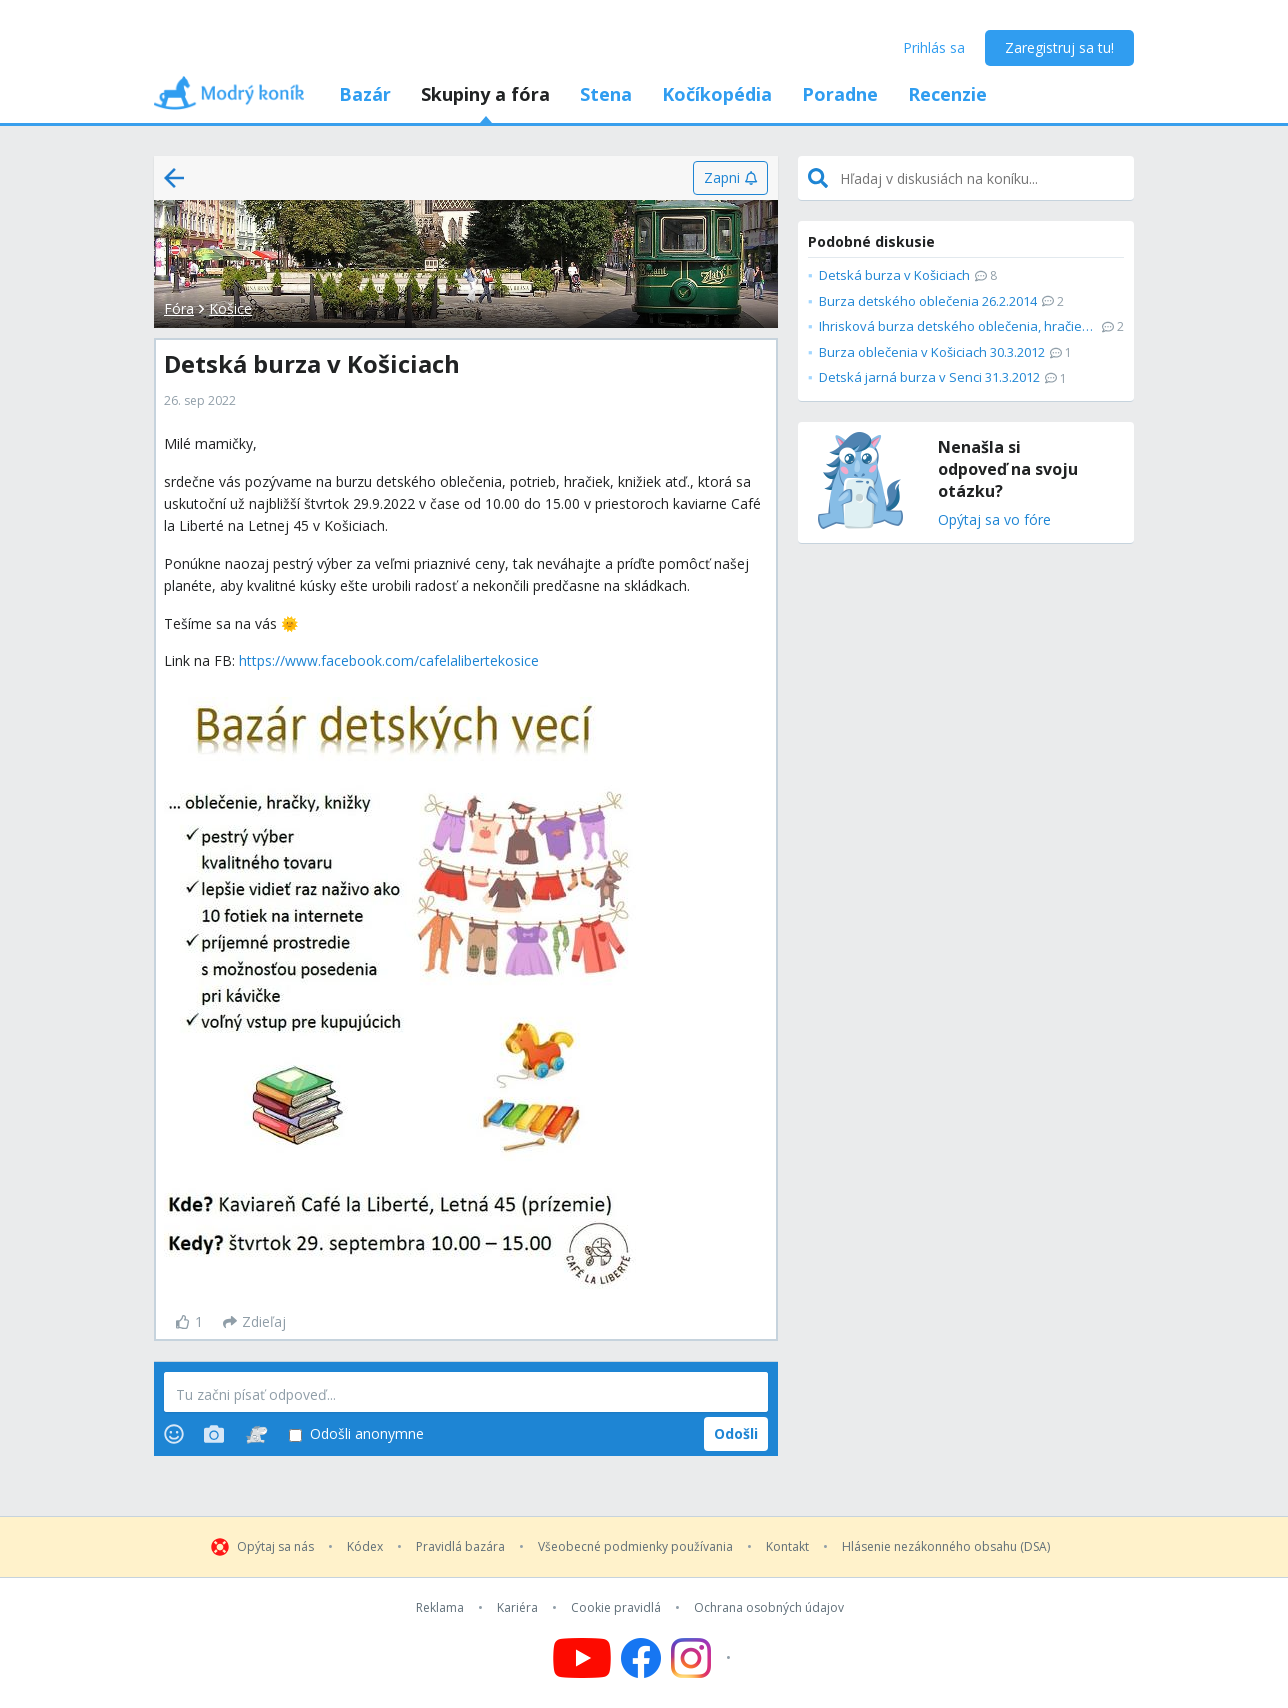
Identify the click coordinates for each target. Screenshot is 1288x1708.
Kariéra (517, 1608)
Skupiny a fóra (485, 94)
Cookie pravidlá (616, 1608)
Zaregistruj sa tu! (1059, 47)
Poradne (840, 94)
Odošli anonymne (356, 1434)
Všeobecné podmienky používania (635, 1547)
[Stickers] (256, 1434)
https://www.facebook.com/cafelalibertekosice (389, 660)
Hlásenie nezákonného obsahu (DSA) (946, 1547)
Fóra (179, 308)
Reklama (440, 1608)
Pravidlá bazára (460, 1547)
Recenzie (947, 94)
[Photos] (214, 1434)
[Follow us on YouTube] (582, 1658)
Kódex (365, 1547)
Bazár (365, 94)
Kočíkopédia (717, 94)
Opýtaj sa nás (275, 1547)
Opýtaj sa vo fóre (994, 520)
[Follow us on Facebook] (641, 1658)
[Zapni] (730, 178)
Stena (606, 94)
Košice (230, 308)
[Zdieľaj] (254, 1322)
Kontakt (787, 1547)
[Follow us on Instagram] (703, 1658)
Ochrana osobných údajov (769, 1608)
